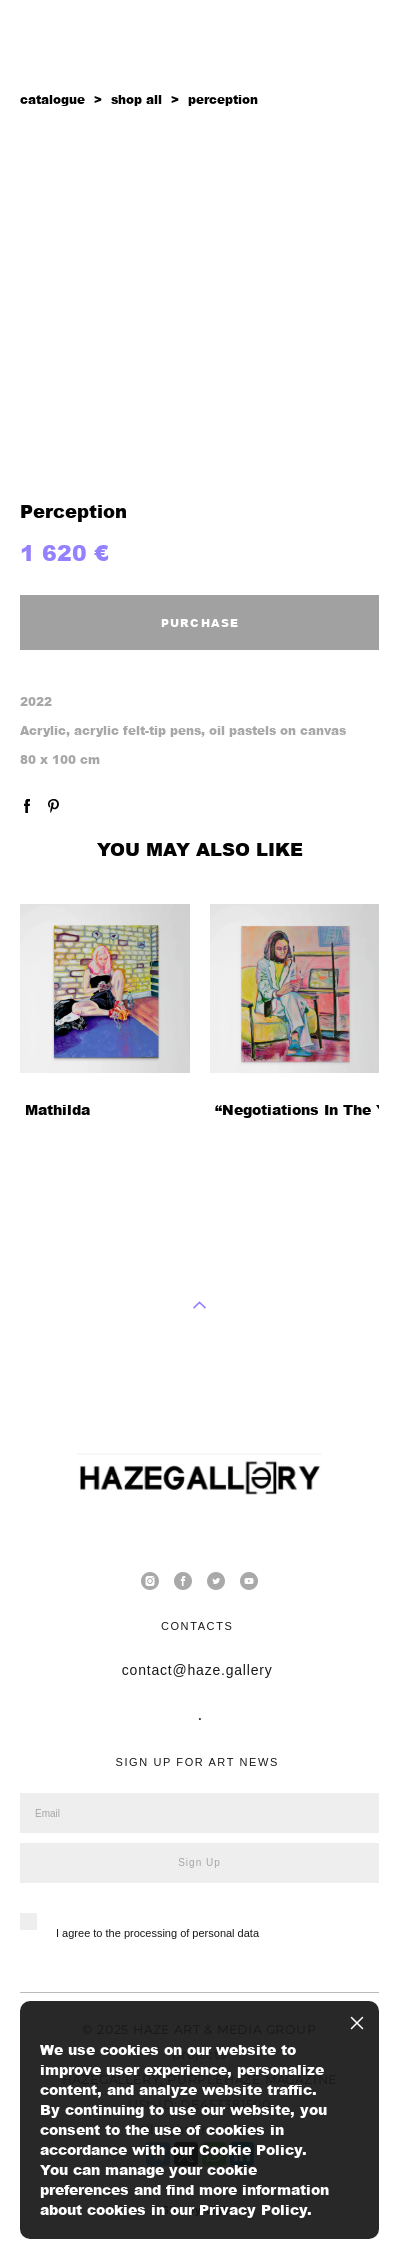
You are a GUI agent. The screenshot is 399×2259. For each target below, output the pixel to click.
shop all (136, 99)
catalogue (52, 99)
